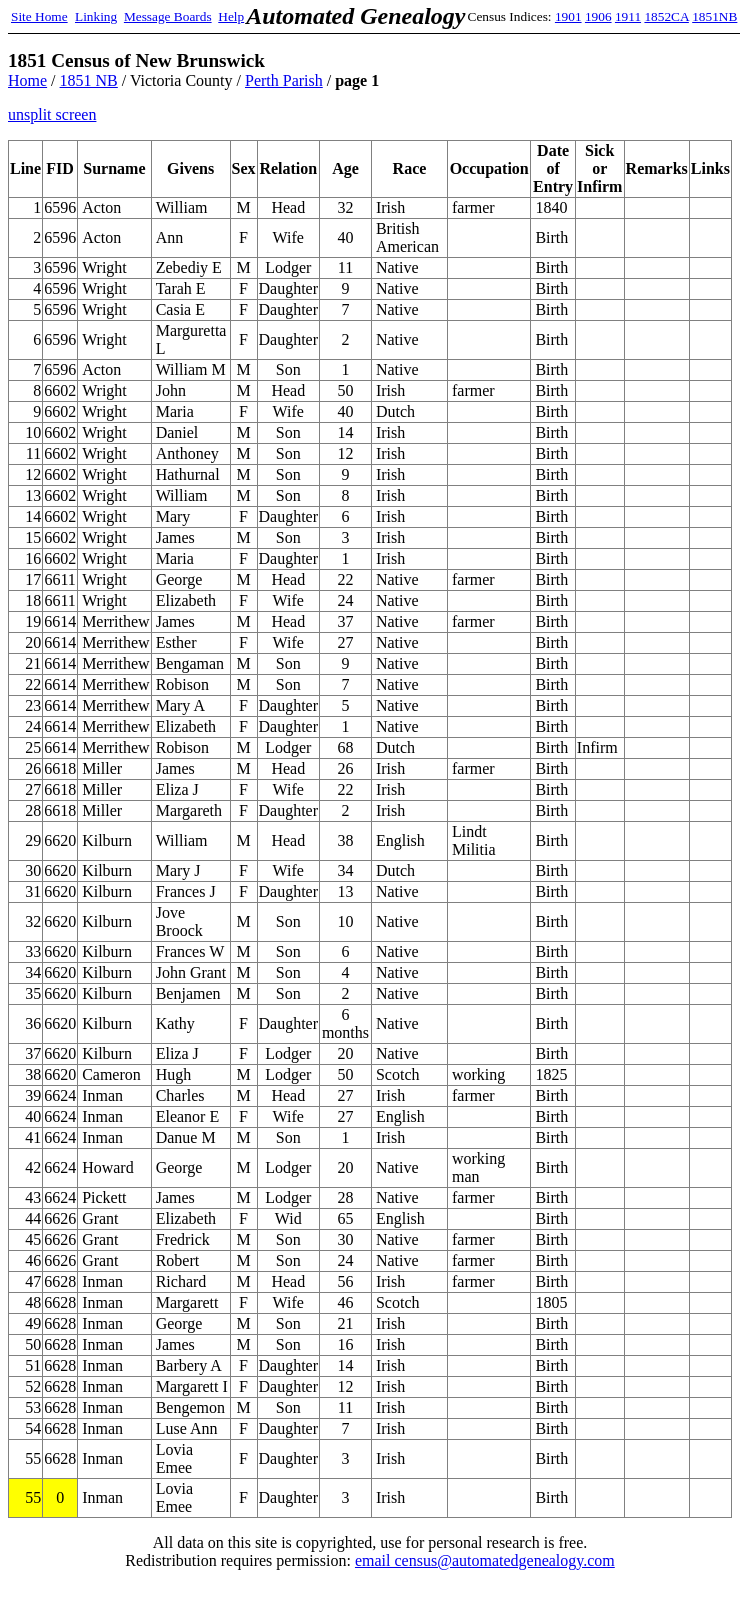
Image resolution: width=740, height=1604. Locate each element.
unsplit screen (52, 114)
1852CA (666, 16)
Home (27, 80)
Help (231, 16)
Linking (96, 16)
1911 (628, 16)
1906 (598, 16)
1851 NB (89, 80)
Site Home (39, 16)
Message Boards (168, 16)
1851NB (714, 16)
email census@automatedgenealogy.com (485, 1560)
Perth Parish (284, 80)
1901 (568, 16)
